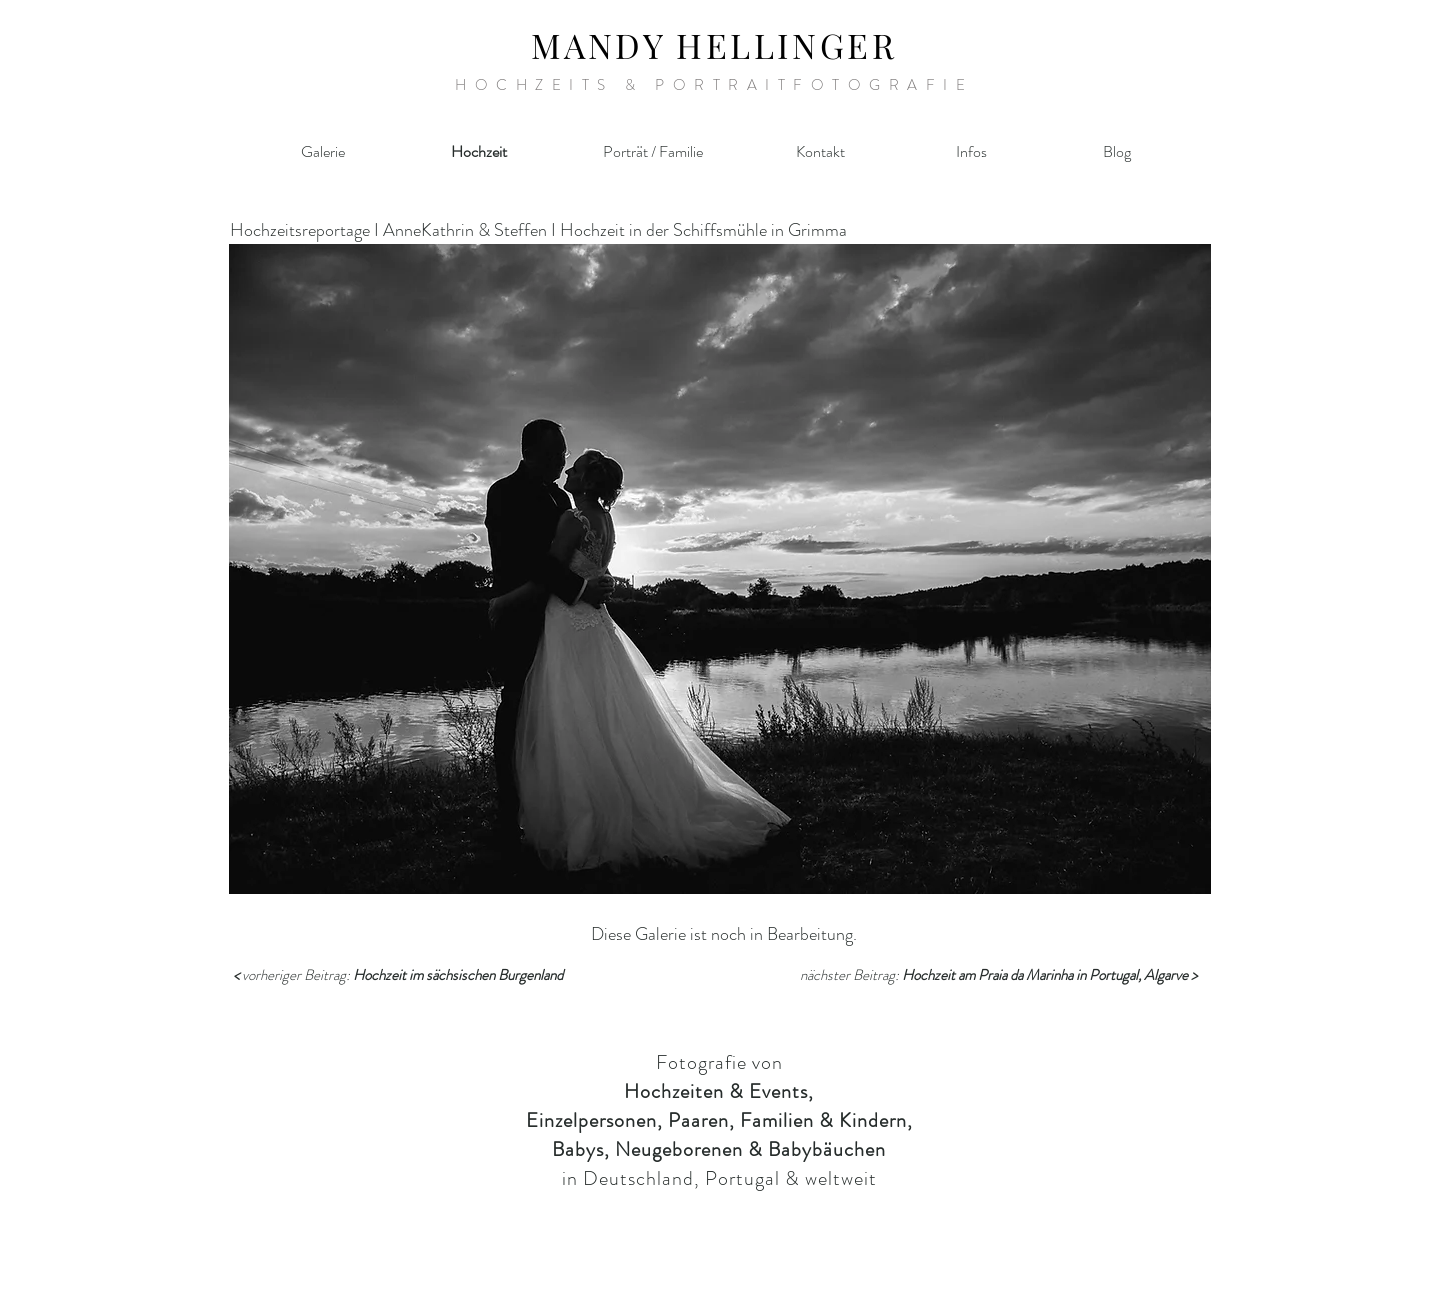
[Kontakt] (820, 152)
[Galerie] (323, 152)
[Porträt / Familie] (652, 152)
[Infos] (971, 152)
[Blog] (1117, 152)
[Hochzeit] (479, 152)
